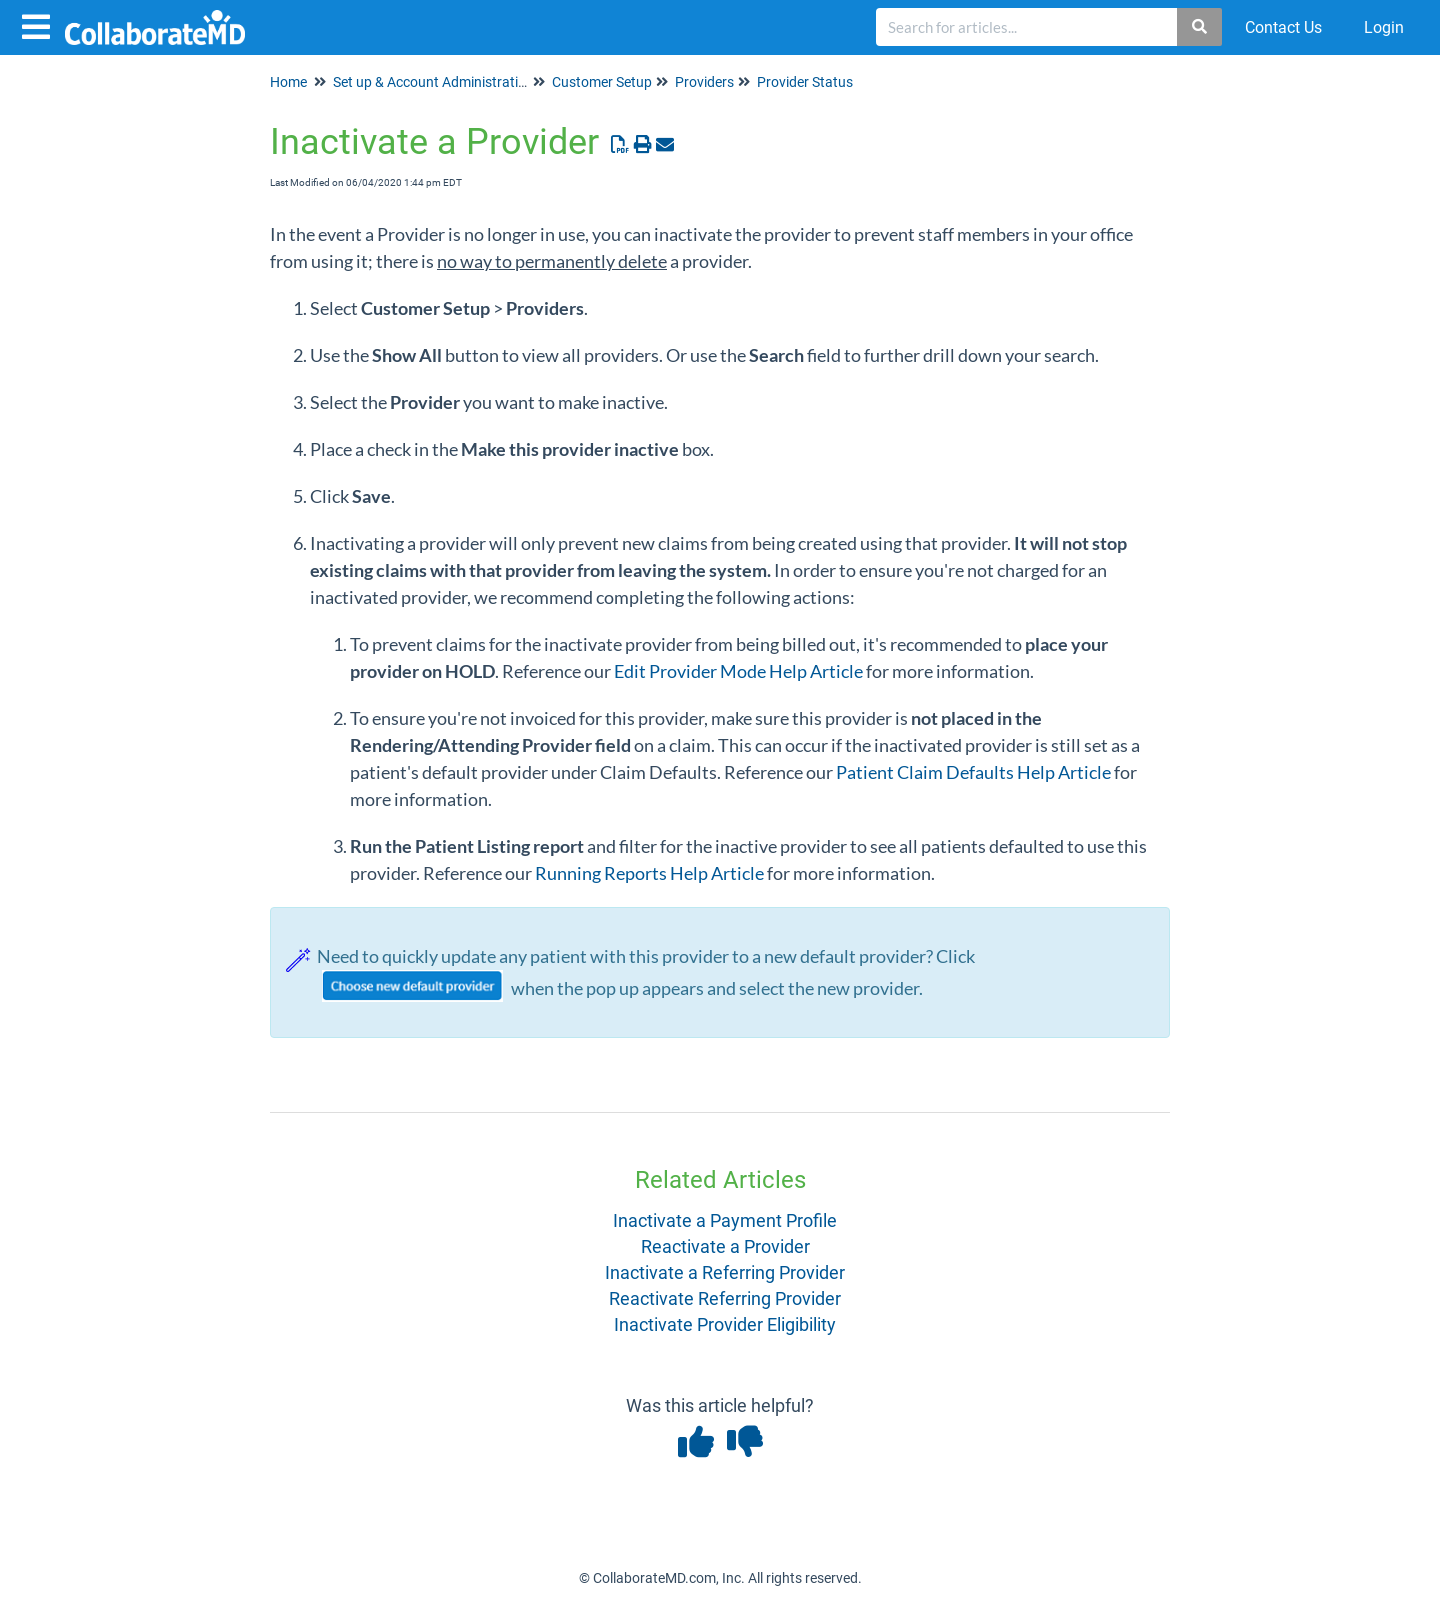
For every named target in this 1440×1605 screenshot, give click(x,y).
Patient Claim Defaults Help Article (973, 772)
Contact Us (1283, 27)
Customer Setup (602, 82)
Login (1384, 27)
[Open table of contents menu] (40, 24)
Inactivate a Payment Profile (725, 1220)
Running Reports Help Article (649, 873)
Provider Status (805, 82)
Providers (704, 82)
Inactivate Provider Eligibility (725, 1324)
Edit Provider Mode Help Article (738, 671)
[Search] (1200, 27)
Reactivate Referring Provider (725, 1298)
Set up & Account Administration (433, 82)
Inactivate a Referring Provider (725, 1272)
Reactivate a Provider (725, 1246)
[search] (1027, 27)
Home (288, 82)
